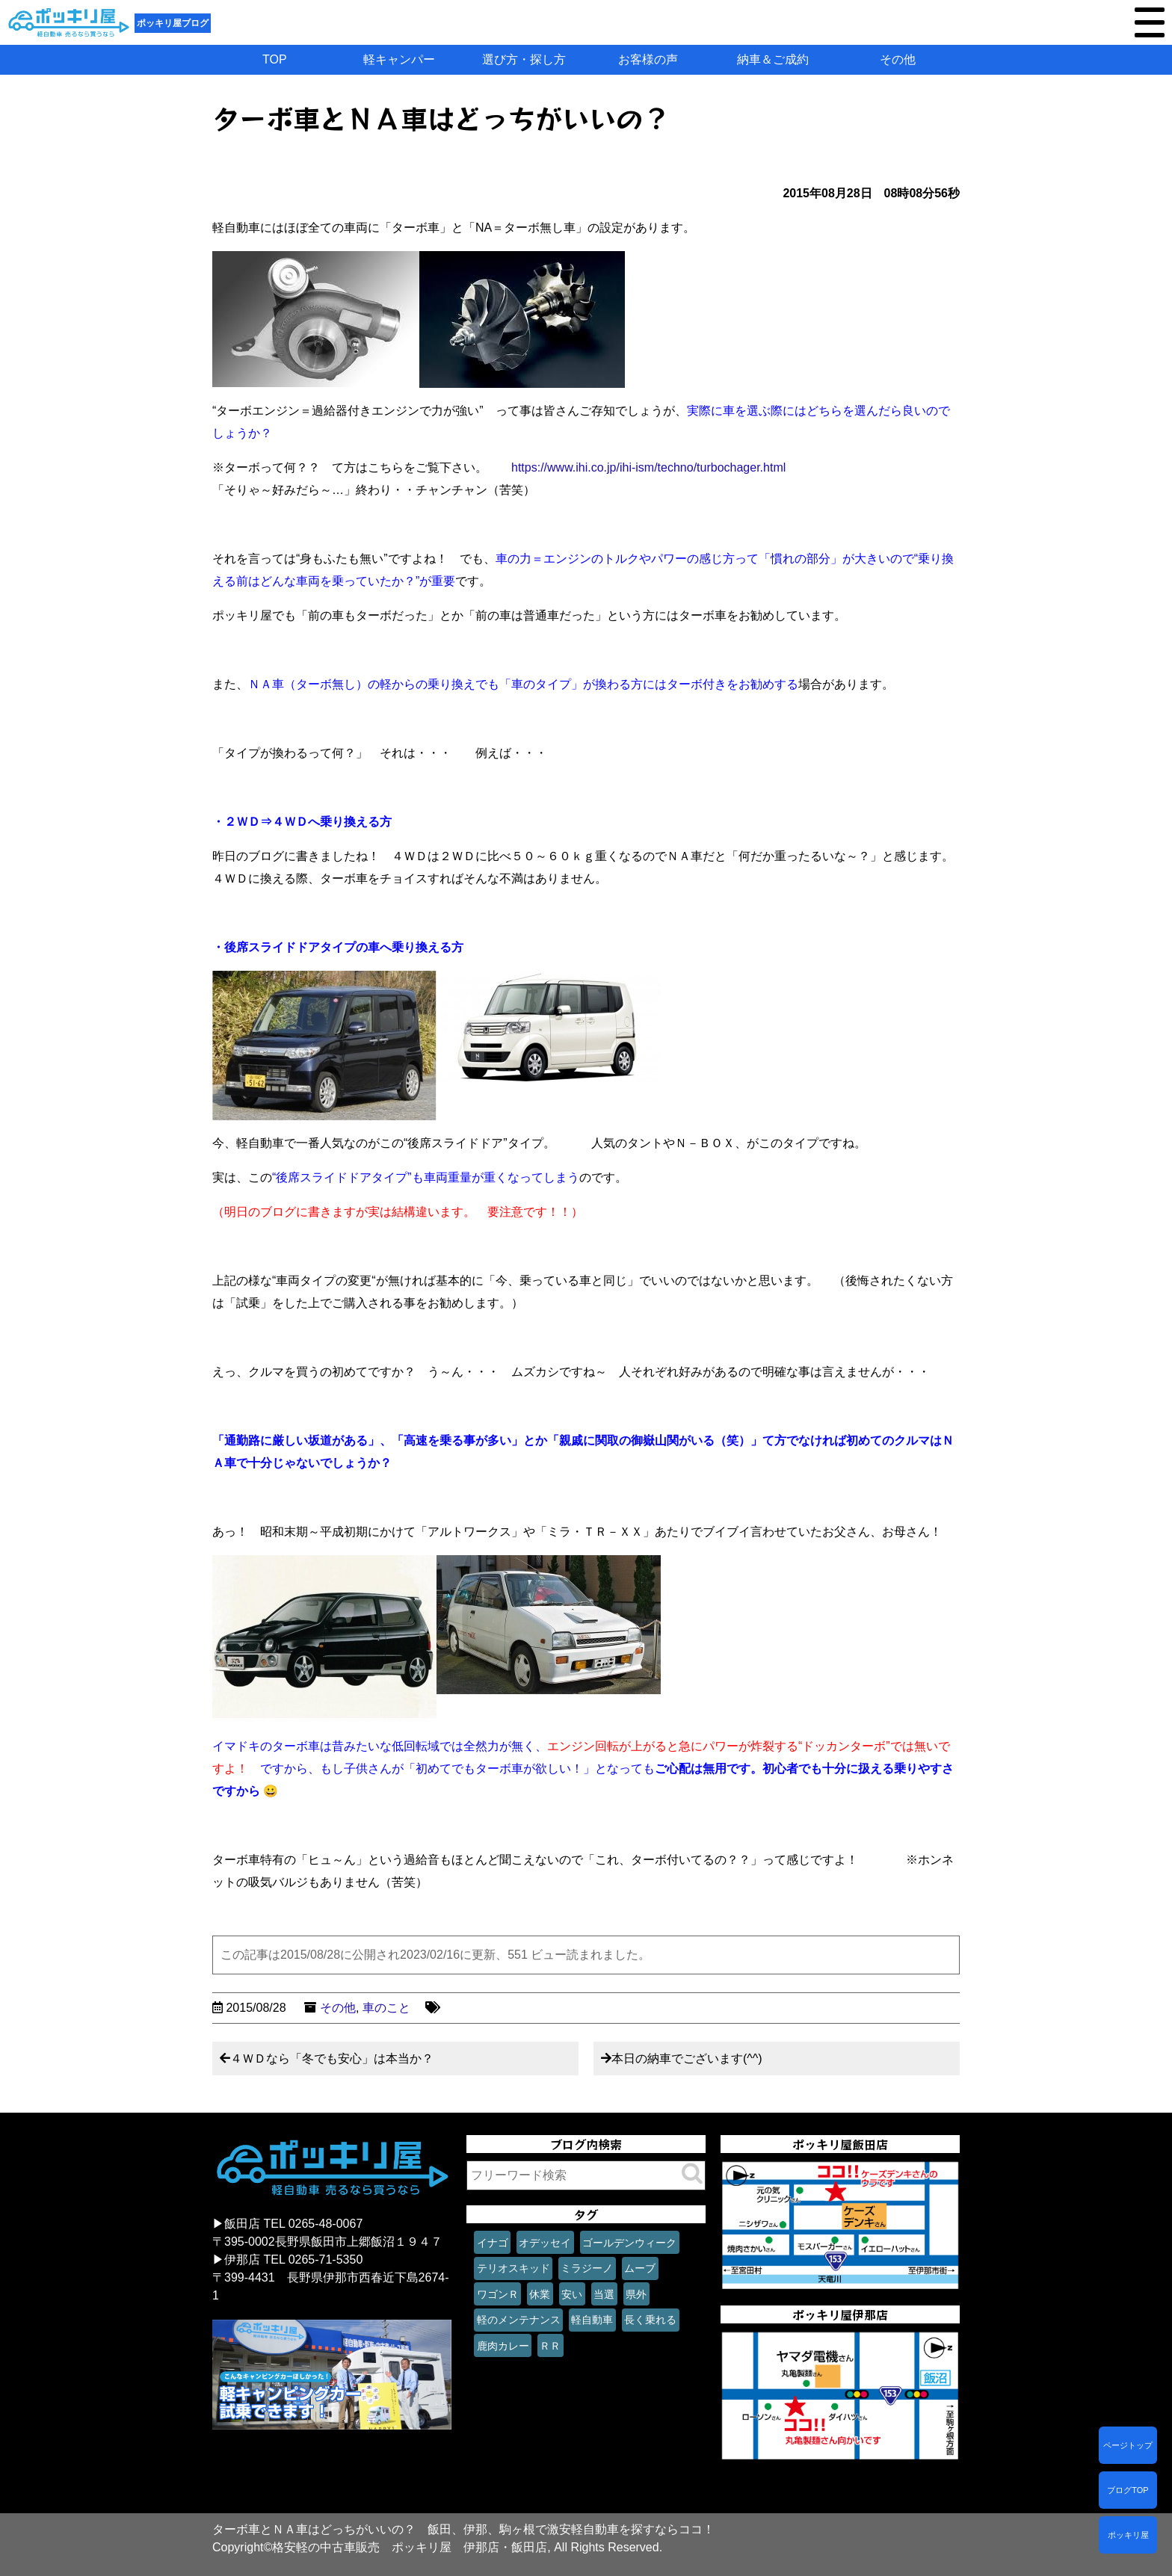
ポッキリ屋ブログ (173, 23)
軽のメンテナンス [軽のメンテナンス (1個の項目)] (519, 2320)
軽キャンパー (399, 59)
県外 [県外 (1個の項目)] (636, 2294)
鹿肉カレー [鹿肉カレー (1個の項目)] (503, 2346)
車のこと (386, 2007)
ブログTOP (1127, 2490)
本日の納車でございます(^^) (686, 2058)
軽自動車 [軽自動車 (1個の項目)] (592, 2320)
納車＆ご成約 (773, 59)
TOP (274, 59)
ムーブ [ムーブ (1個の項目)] (640, 2268)
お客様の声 (648, 59)
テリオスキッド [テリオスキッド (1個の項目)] (513, 2268)
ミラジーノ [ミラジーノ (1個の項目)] (587, 2268)
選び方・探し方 (524, 59)
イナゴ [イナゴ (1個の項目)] (492, 2243)
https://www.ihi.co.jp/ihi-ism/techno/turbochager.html (648, 467)
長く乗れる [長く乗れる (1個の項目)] (650, 2320)
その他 (898, 59)
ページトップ (1128, 2445)
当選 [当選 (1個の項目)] (603, 2294)
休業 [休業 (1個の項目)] (539, 2294)
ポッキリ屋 (1128, 2534)
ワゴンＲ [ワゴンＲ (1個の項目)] (498, 2294)
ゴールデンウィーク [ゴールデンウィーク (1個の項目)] (629, 2243)
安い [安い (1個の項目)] (571, 2294)
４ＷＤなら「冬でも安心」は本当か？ (332, 2058)
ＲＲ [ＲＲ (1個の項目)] (550, 2346)
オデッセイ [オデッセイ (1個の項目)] (545, 2243)
